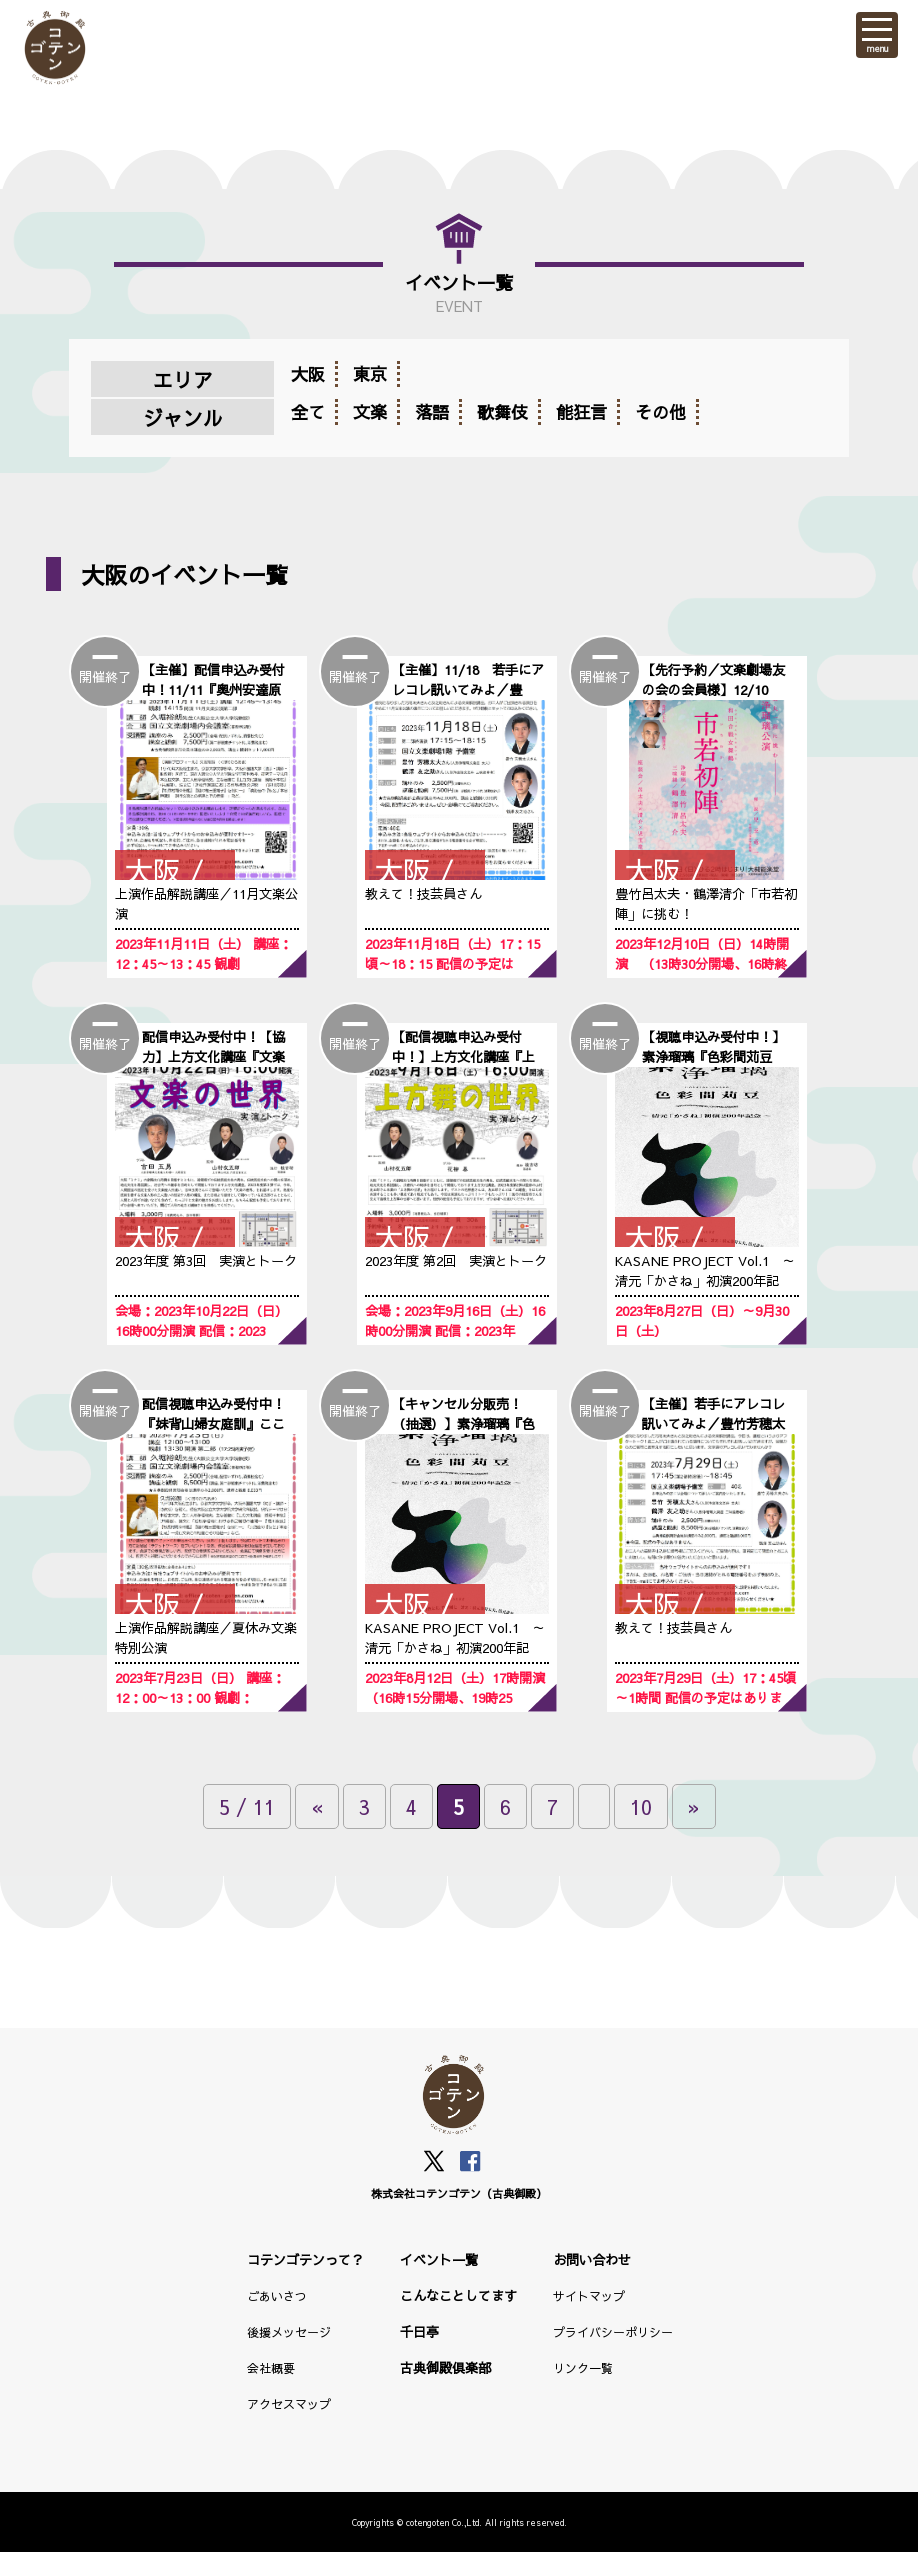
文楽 (370, 412)
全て (308, 412)
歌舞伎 (502, 412)
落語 (432, 412)
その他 (660, 412)
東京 (370, 374)
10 (641, 1806)
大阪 (308, 374)
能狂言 (581, 412)
